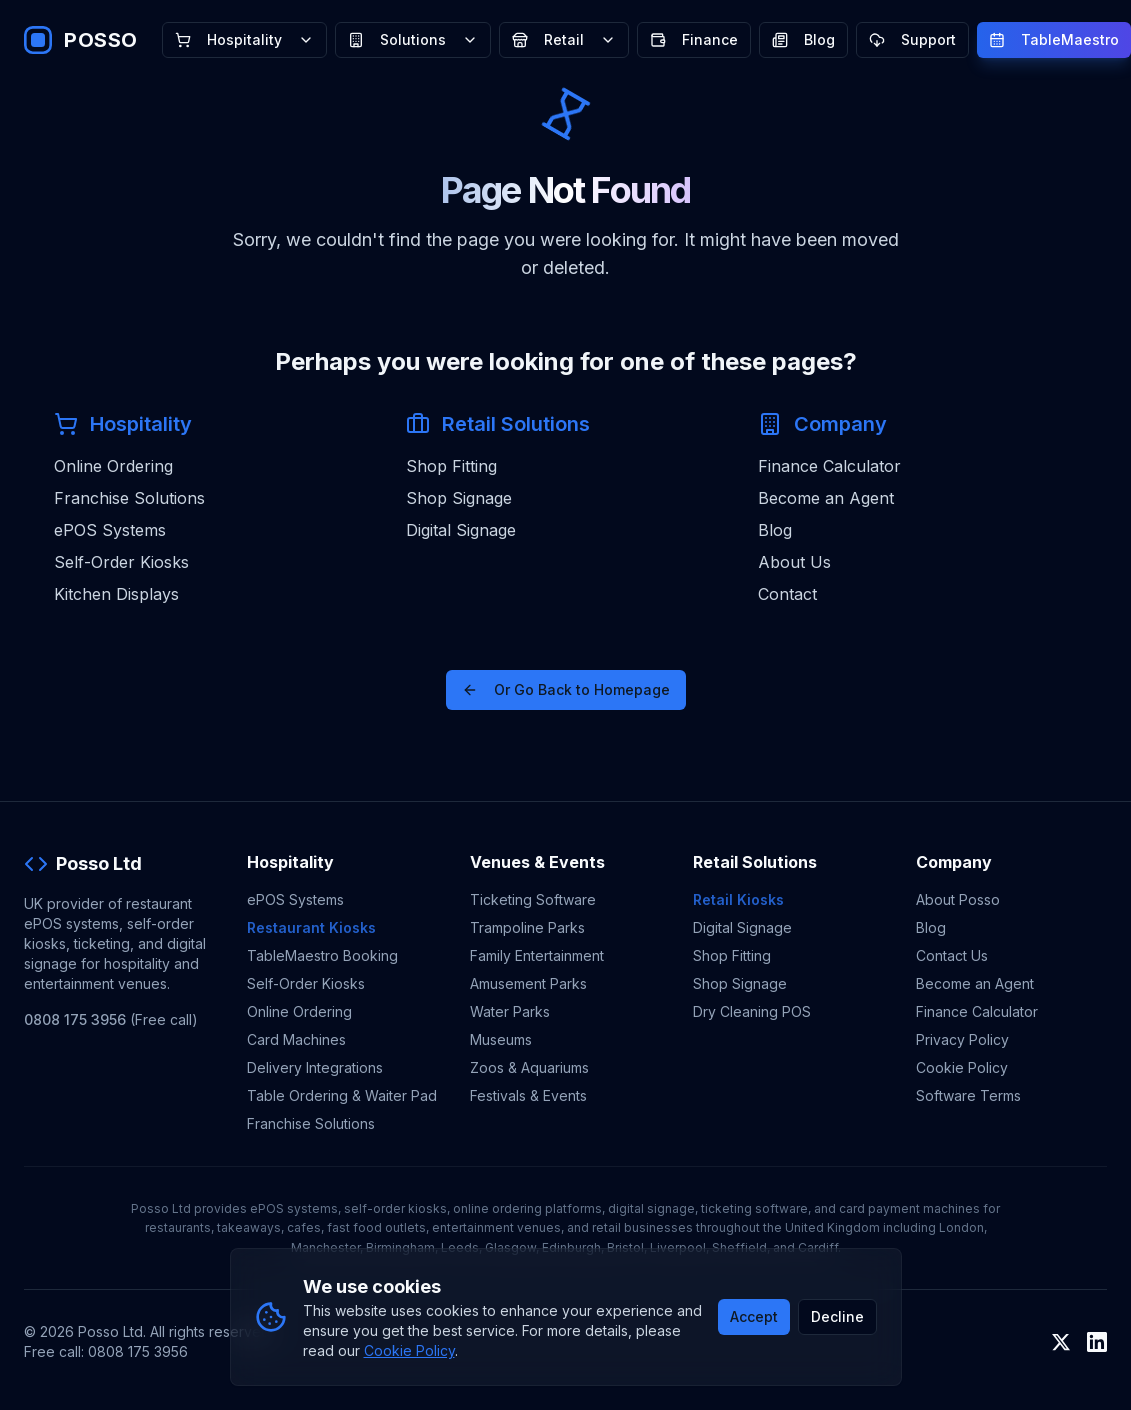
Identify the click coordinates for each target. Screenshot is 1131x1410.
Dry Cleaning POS (752, 1011)
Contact (787, 594)
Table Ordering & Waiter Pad (342, 1095)
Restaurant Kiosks (311, 927)
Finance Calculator (829, 466)
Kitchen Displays (116, 594)
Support (912, 39)
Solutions (413, 39)
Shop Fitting (451, 466)
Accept (754, 1316)
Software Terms (968, 1095)
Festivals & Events (528, 1095)
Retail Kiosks (738, 899)
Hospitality (244, 39)
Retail (564, 39)
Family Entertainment (537, 955)
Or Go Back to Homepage (566, 689)
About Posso (958, 899)
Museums (501, 1039)
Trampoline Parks (527, 927)
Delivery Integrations (315, 1067)
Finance (694, 39)
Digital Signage (461, 530)
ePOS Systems (110, 530)
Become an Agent (826, 498)
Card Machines (296, 1039)
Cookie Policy (962, 1067)
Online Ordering (113, 466)
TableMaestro (1054, 39)
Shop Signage (459, 498)
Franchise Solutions (129, 498)
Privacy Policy (962, 1039)
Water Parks (510, 1011)
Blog (803, 39)
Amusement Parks (528, 983)
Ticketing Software (533, 899)
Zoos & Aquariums (529, 1067)
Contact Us (952, 955)
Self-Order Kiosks (121, 562)
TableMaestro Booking (322, 955)
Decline (837, 1316)
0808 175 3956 (75, 1019)
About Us (794, 562)
